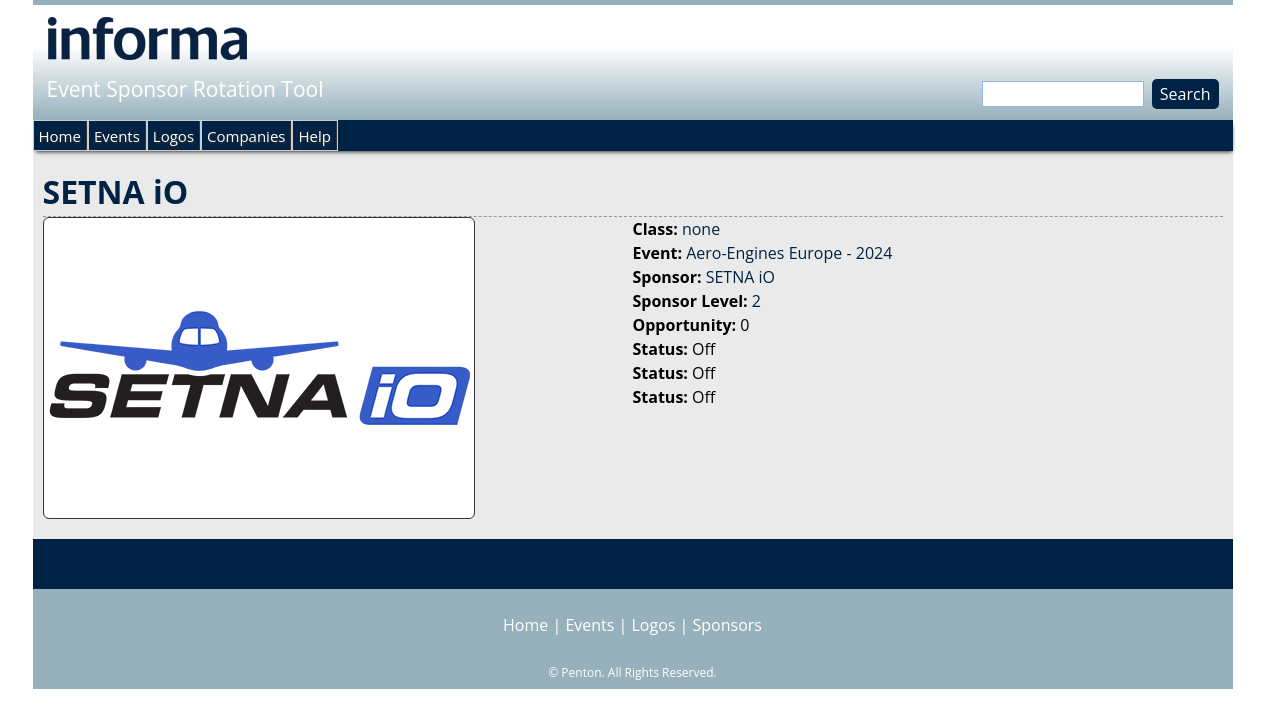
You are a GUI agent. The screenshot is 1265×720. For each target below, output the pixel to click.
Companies (246, 136)
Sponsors (727, 625)
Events (117, 136)
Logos (173, 136)
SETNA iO (740, 277)
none (701, 229)
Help (314, 136)
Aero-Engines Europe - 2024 (789, 253)
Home (60, 136)
